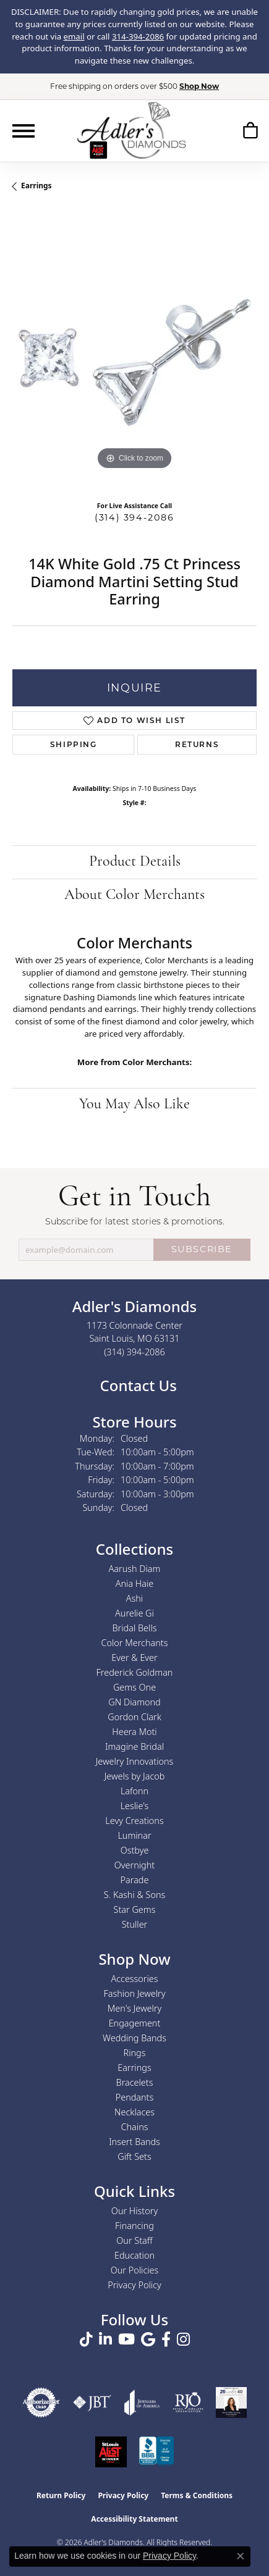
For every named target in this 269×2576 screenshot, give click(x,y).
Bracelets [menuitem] (134, 2082)
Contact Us (136, 1385)
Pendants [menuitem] (135, 2097)
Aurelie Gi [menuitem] (134, 1613)
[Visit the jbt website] (92, 2402)
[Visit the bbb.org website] (156, 2451)
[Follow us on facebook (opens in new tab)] (166, 2339)
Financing (134, 2225)
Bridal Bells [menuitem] (135, 1628)
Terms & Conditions (197, 2495)
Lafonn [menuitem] (134, 1791)
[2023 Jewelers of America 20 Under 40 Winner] (231, 2402)
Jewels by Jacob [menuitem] (135, 1776)
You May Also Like (134, 1104)
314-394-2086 (138, 36)
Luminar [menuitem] (134, 1835)
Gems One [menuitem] (134, 1687)
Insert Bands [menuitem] (134, 2141)
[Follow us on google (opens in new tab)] (148, 2339)
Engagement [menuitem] (135, 2023)
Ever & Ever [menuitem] (134, 1657)
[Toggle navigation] (23, 131)
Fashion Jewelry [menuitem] (135, 1993)
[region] (134, 351)
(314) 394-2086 (134, 517)
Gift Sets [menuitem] (134, 2156)
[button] (250, 132)
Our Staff (134, 2240)
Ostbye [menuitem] (135, 1850)
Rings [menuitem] (135, 2053)
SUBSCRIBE (202, 1249)
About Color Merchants (134, 895)
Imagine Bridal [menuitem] (134, 1746)
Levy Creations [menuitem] (134, 1820)
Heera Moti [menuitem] (134, 1732)
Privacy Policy (134, 2285)
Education (134, 2255)
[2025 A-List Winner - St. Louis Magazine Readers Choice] (111, 2451)
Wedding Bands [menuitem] (134, 2038)
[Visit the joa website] (142, 2402)
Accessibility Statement (134, 2519)
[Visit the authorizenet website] (41, 2402)
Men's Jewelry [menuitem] (134, 2008)
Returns (197, 744)
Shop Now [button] (199, 86)
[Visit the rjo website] (188, 2402)
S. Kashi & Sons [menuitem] (134, 1895)
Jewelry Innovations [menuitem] (135, 1761)
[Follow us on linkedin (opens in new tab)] (105, 2339)
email (74, 36)
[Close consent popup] (240, 2556)
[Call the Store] (134, 1352)
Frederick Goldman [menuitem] (134, 1672)
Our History (134, 2211)
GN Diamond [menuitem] (134, 1702)
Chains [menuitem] (134, 2127)
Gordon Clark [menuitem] (134, 1717)
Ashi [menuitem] (134, 1598)
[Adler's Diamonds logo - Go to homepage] (131, 130)
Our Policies (135, 2270)
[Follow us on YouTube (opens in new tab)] (126, 2339)
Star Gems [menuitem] (135, 1909)
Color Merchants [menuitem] (134, 1643)
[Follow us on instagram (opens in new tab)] (183, 2339)
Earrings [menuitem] (134, 2067)
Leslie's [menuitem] (135, 1806)
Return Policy (61, 2495)
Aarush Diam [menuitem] (135, 1568)
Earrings (36, 185)
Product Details (135, 862)
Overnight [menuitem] (134, 1865)
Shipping (73, 744)
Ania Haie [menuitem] (135, 1583)
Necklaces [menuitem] (134, 2112)
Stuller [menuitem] (135, 1924)
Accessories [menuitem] (134, 1978)
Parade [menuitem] (135, 1880)
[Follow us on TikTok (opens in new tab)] (86, 2339)
